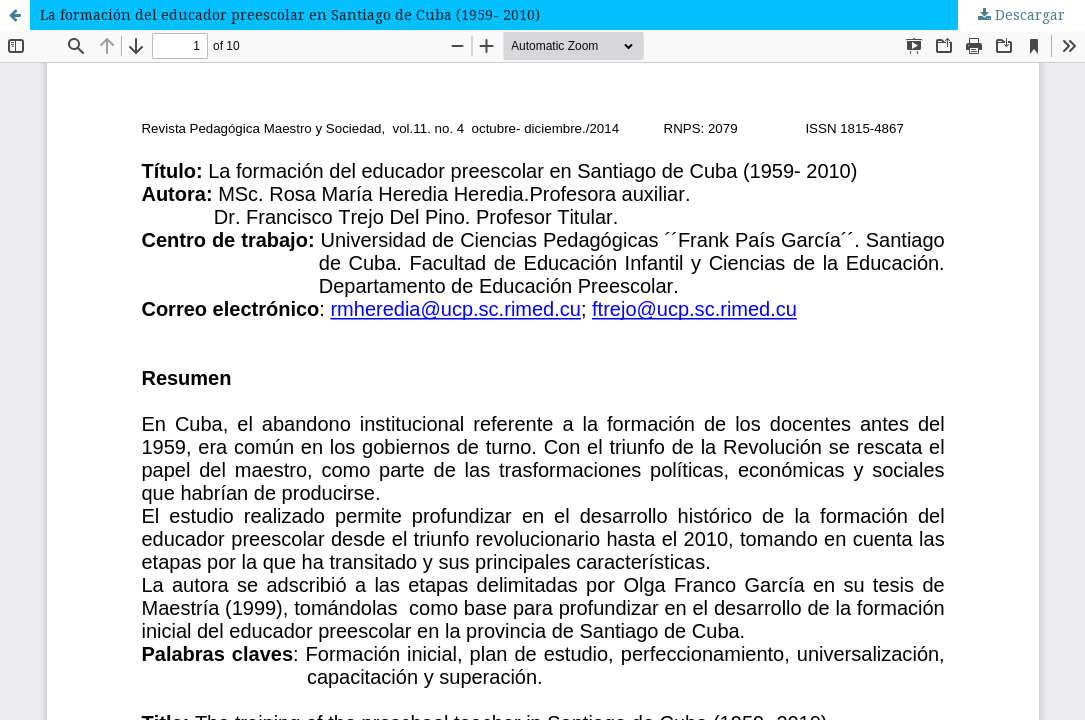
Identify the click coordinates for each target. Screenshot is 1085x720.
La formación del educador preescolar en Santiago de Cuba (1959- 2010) (290, 14)
